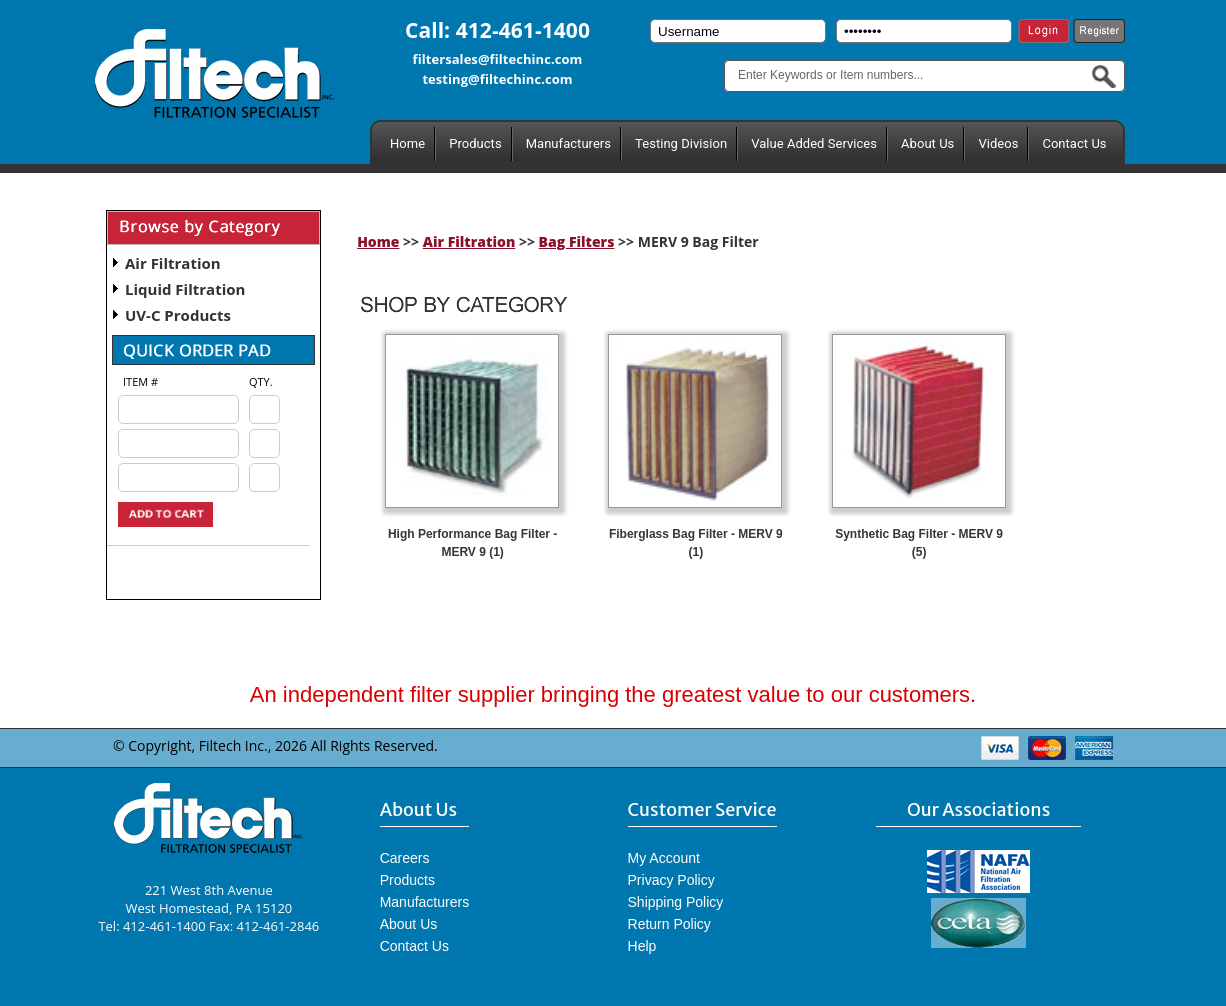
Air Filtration (173, 263)
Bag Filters (577, 241)
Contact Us (1074, 143)
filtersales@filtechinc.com (498, 59)
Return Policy (669, 924)
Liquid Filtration (185, 289)
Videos (998, 143)
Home (407, 143)
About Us (927, 143)
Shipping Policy (676, 902)
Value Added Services (814, 143)
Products (475, 143)
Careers (405, 858)
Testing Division (681, 143)
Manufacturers (568, 143)
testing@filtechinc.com (497, 79)
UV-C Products (178, 315)
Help (642, 946)
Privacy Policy (671, 880)
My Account (664, 858)
